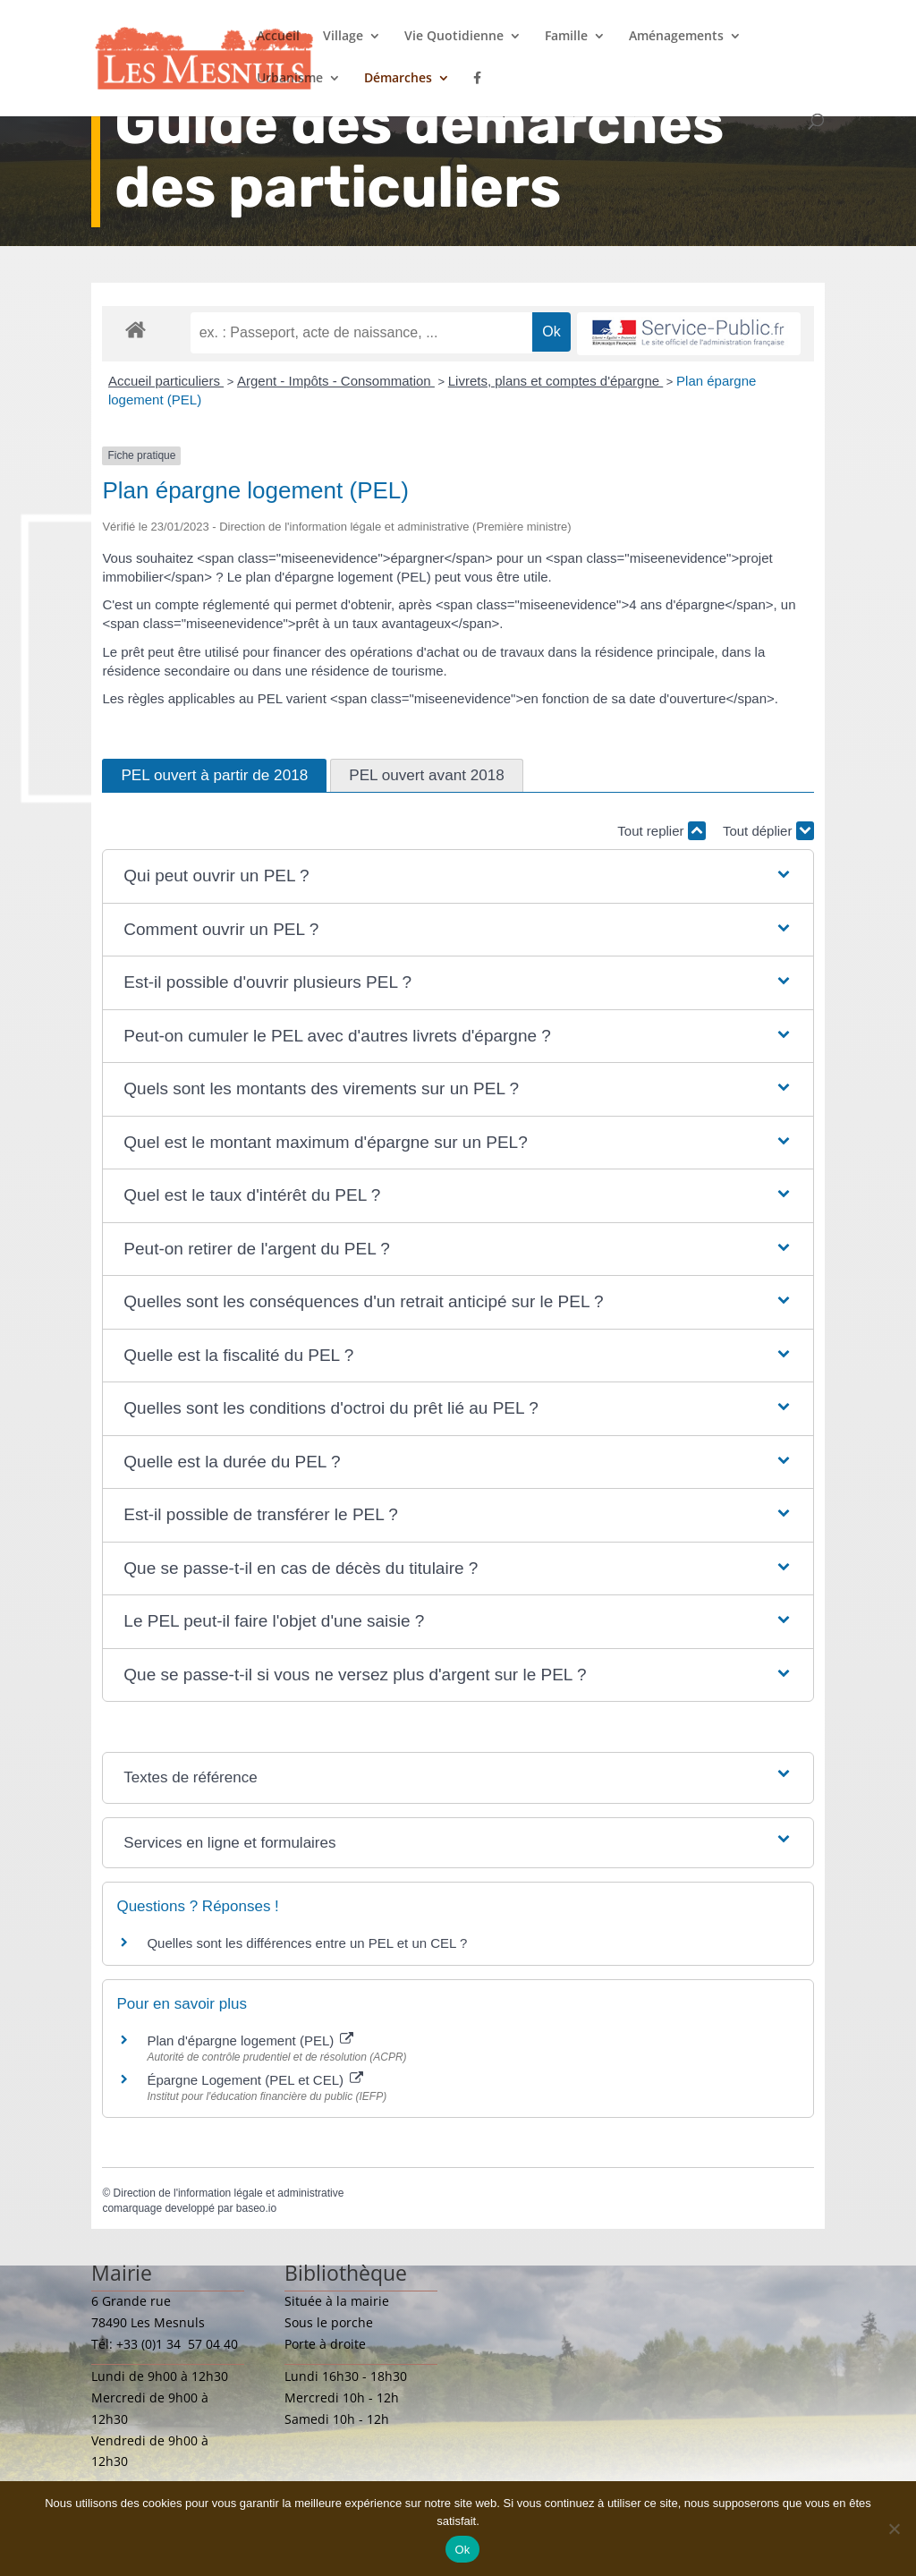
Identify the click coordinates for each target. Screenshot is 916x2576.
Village (343, 37)
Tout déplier (768, 830)
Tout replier (661, 830)
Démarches (398, 79)
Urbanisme (290, 79)
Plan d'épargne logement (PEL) (250, 2040)
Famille (566, 37)
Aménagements (676, 37)
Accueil (278, 37)
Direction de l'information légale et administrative (229, 2193)
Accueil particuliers (166, 380)
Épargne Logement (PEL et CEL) (255, 2079)
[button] (457, 876)
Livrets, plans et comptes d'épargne (556, 380)
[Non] (894, 2529)
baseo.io (256, 2208)
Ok (462, 2549)
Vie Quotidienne (454, 37)
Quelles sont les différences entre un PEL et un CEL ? (307, 1943)
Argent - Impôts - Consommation (336, 380)
